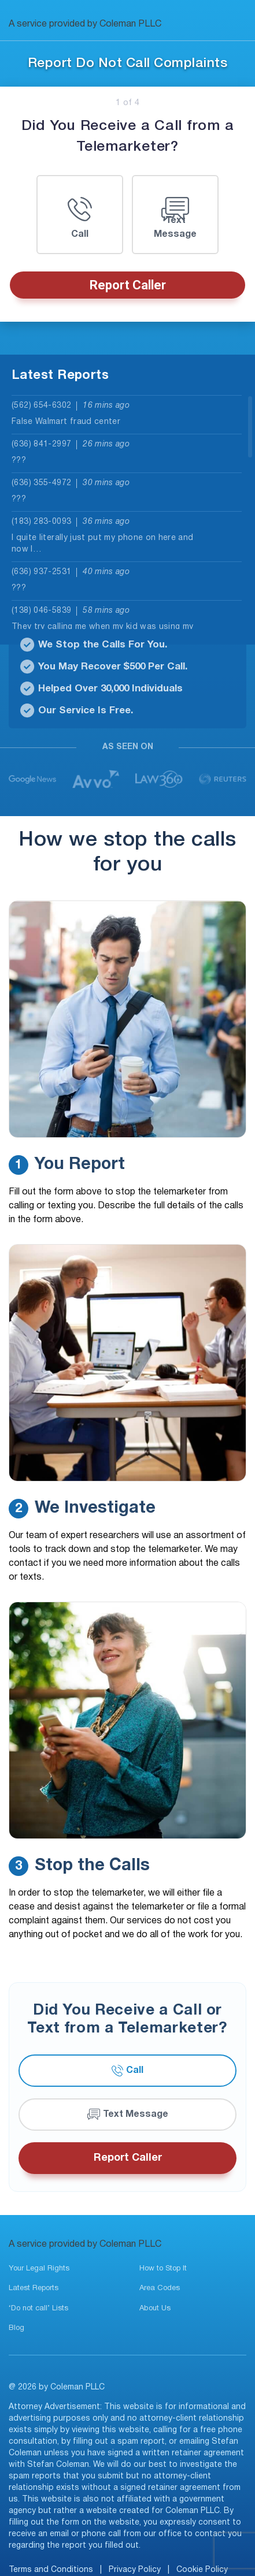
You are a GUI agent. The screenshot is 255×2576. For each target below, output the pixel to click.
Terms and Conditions (51, 2570)
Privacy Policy (135, 2570)
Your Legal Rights (39, 2268)
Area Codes (159, 2288)
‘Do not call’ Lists (38, 2308)
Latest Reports (33, 2288)
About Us (155, 2308)
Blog (16, 2328)
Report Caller (128, 285)
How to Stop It (163, 2268)
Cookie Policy (202, 2570)
